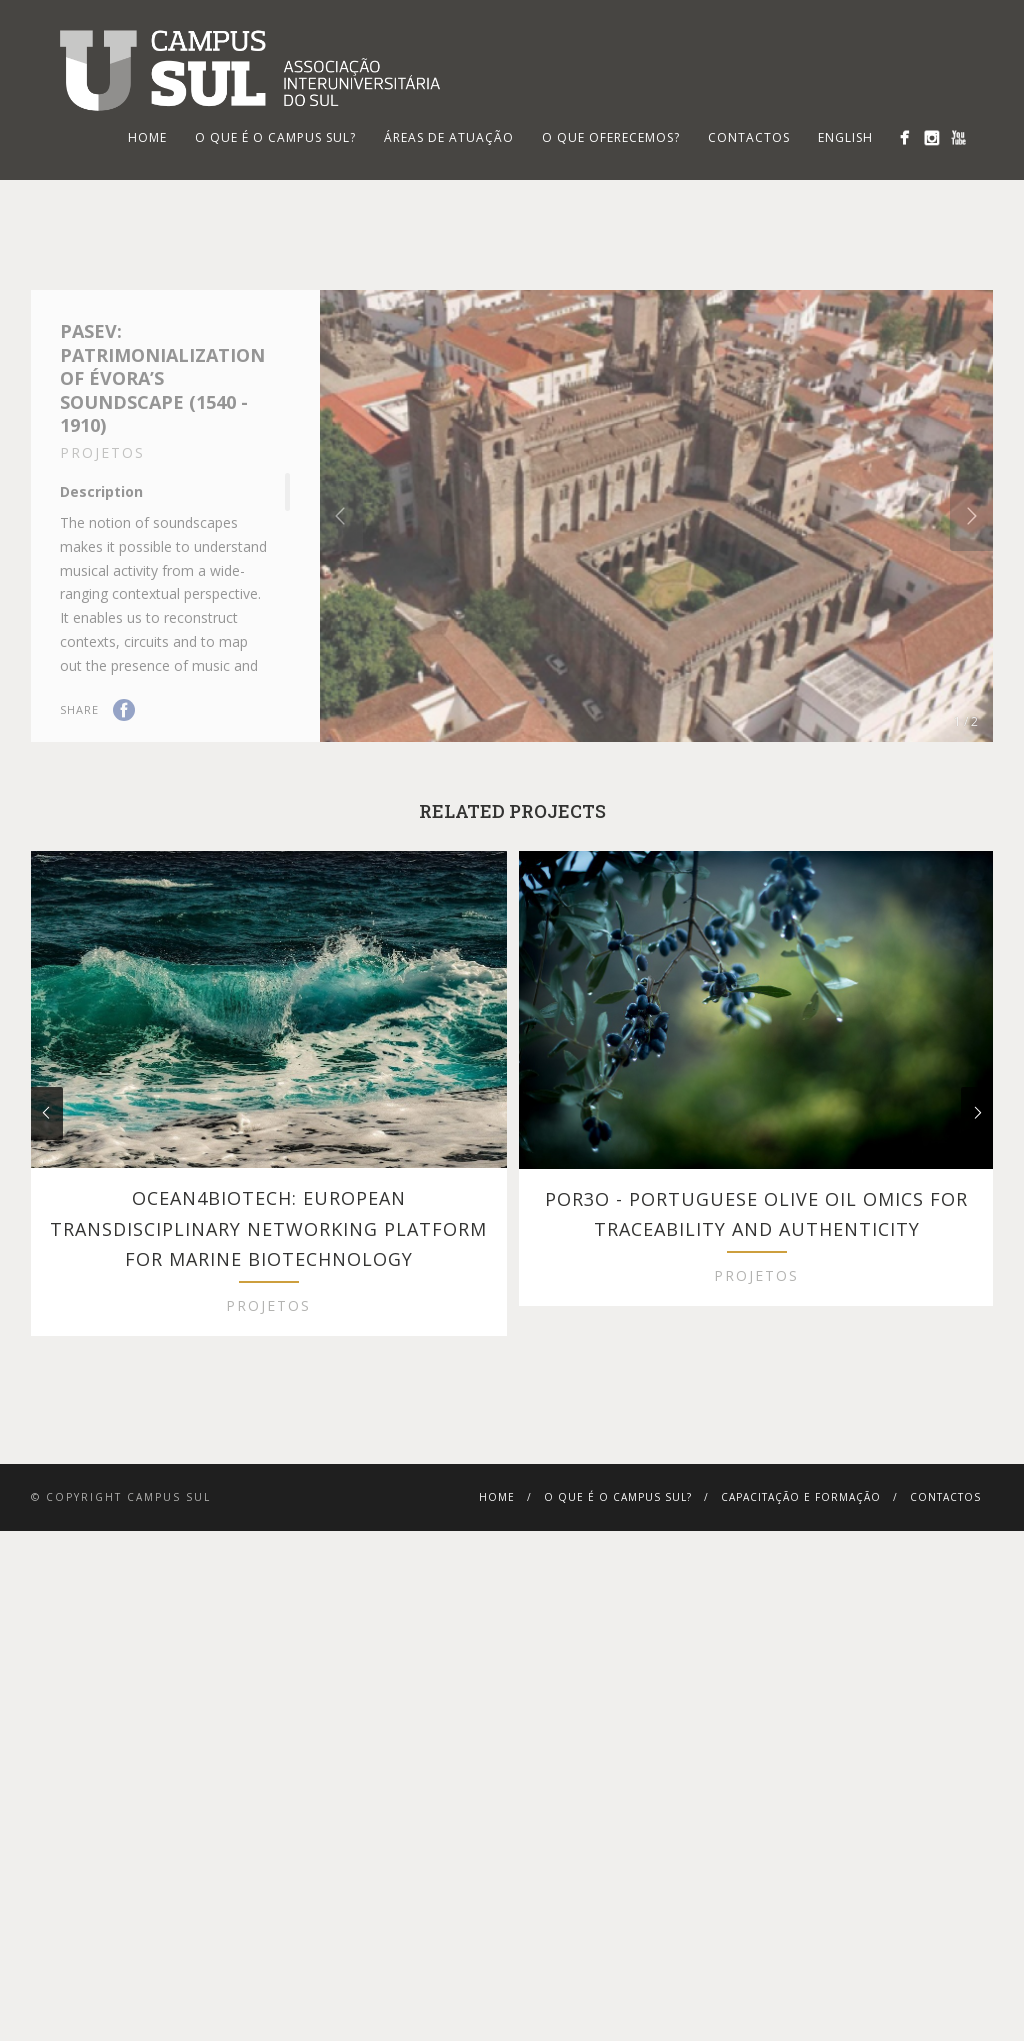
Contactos (749, 137)
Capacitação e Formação (801, 1580)
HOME (147, 137)
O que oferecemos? (611, 137)
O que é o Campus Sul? (275, 137)
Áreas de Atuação (449, 137)
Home (497, 1580)
